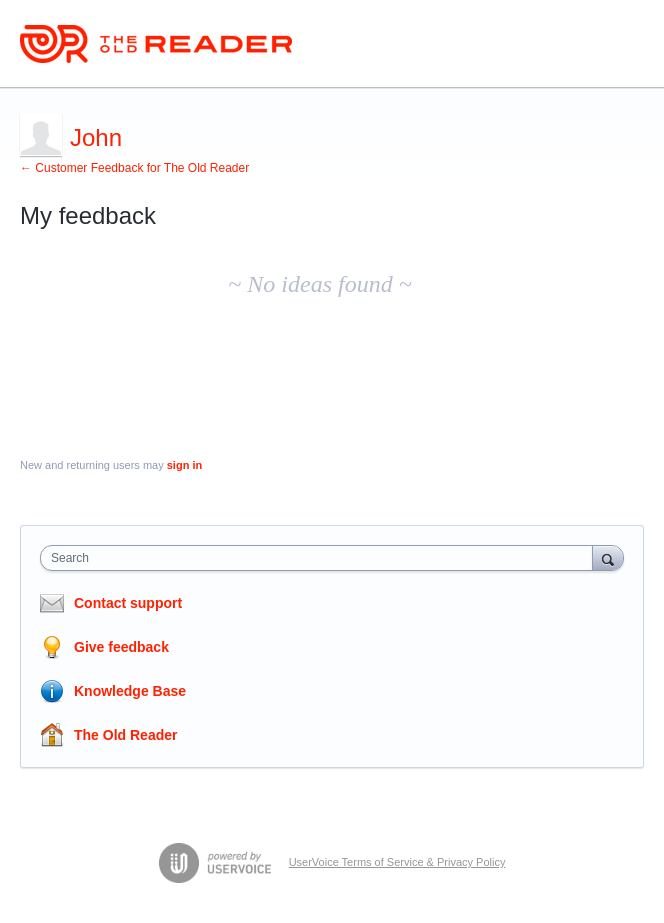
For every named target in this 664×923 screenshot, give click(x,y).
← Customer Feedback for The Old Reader (134, 168)
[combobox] (321, 558)
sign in (184, 465)
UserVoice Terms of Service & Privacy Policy (397, 862)
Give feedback (121, 647)
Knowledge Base (130, 691)
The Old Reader (125, 735)
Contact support (128, 603)
